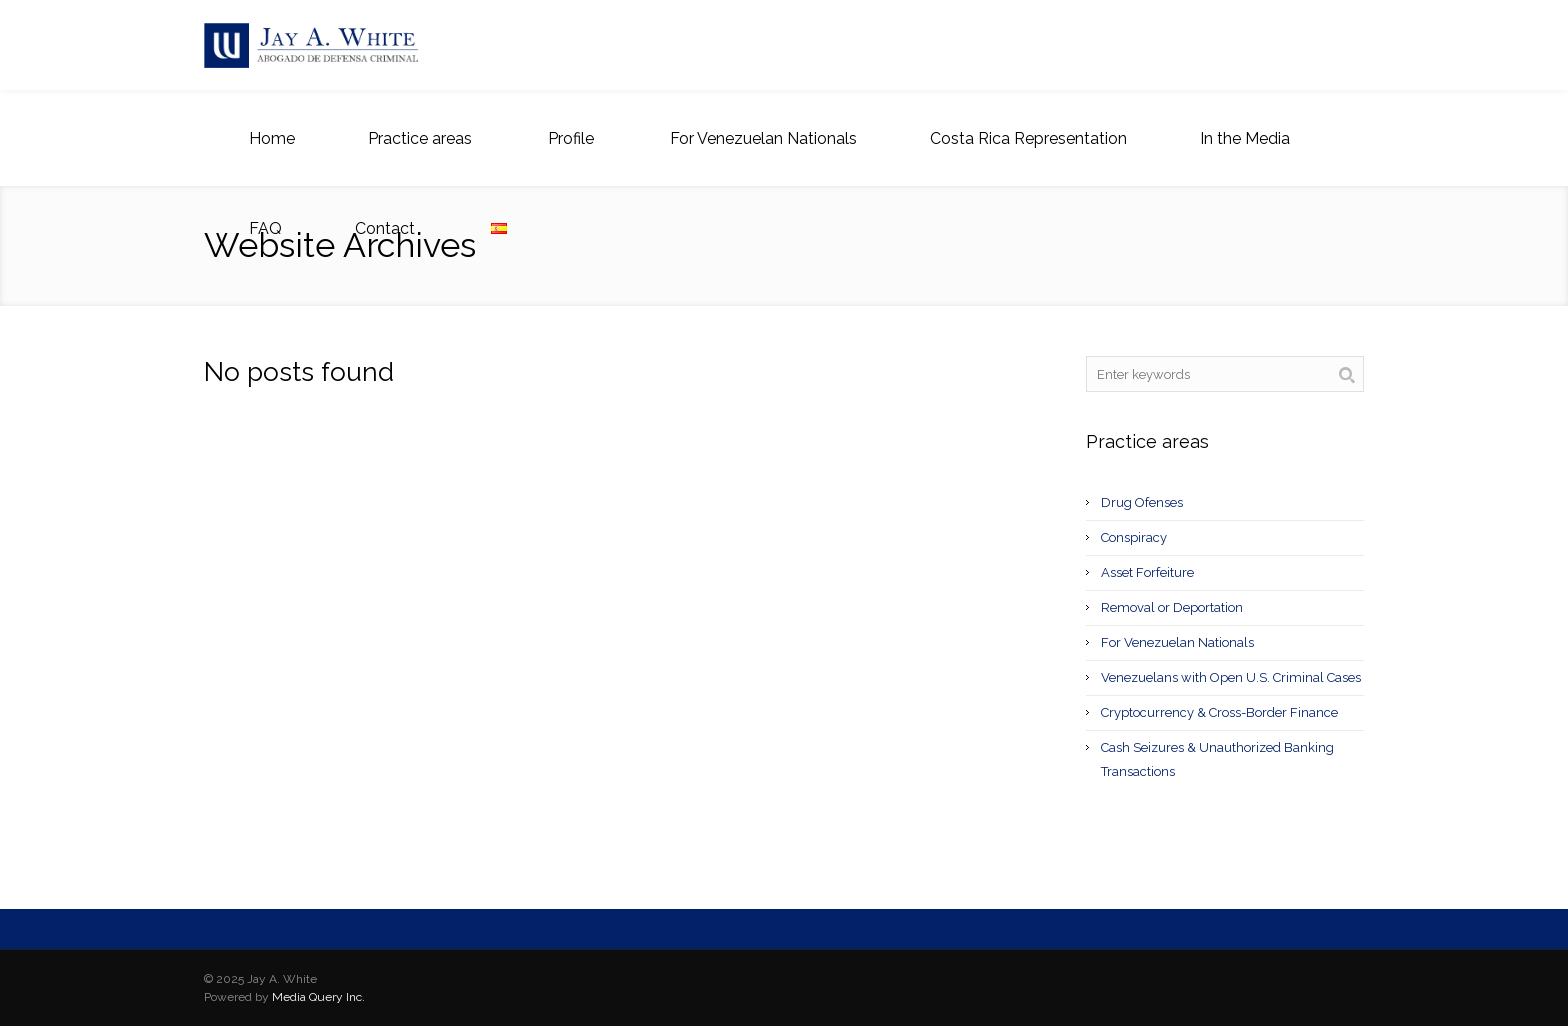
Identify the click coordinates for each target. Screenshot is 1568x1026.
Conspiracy (1134, 537)
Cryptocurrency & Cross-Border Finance (1219, 712)
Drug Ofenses (1142, 502)
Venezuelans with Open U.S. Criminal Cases (1231, 677)
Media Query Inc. (318, 997)
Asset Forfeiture (1147, 572)
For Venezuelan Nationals (1177, 642)
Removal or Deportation (1172, 607)
